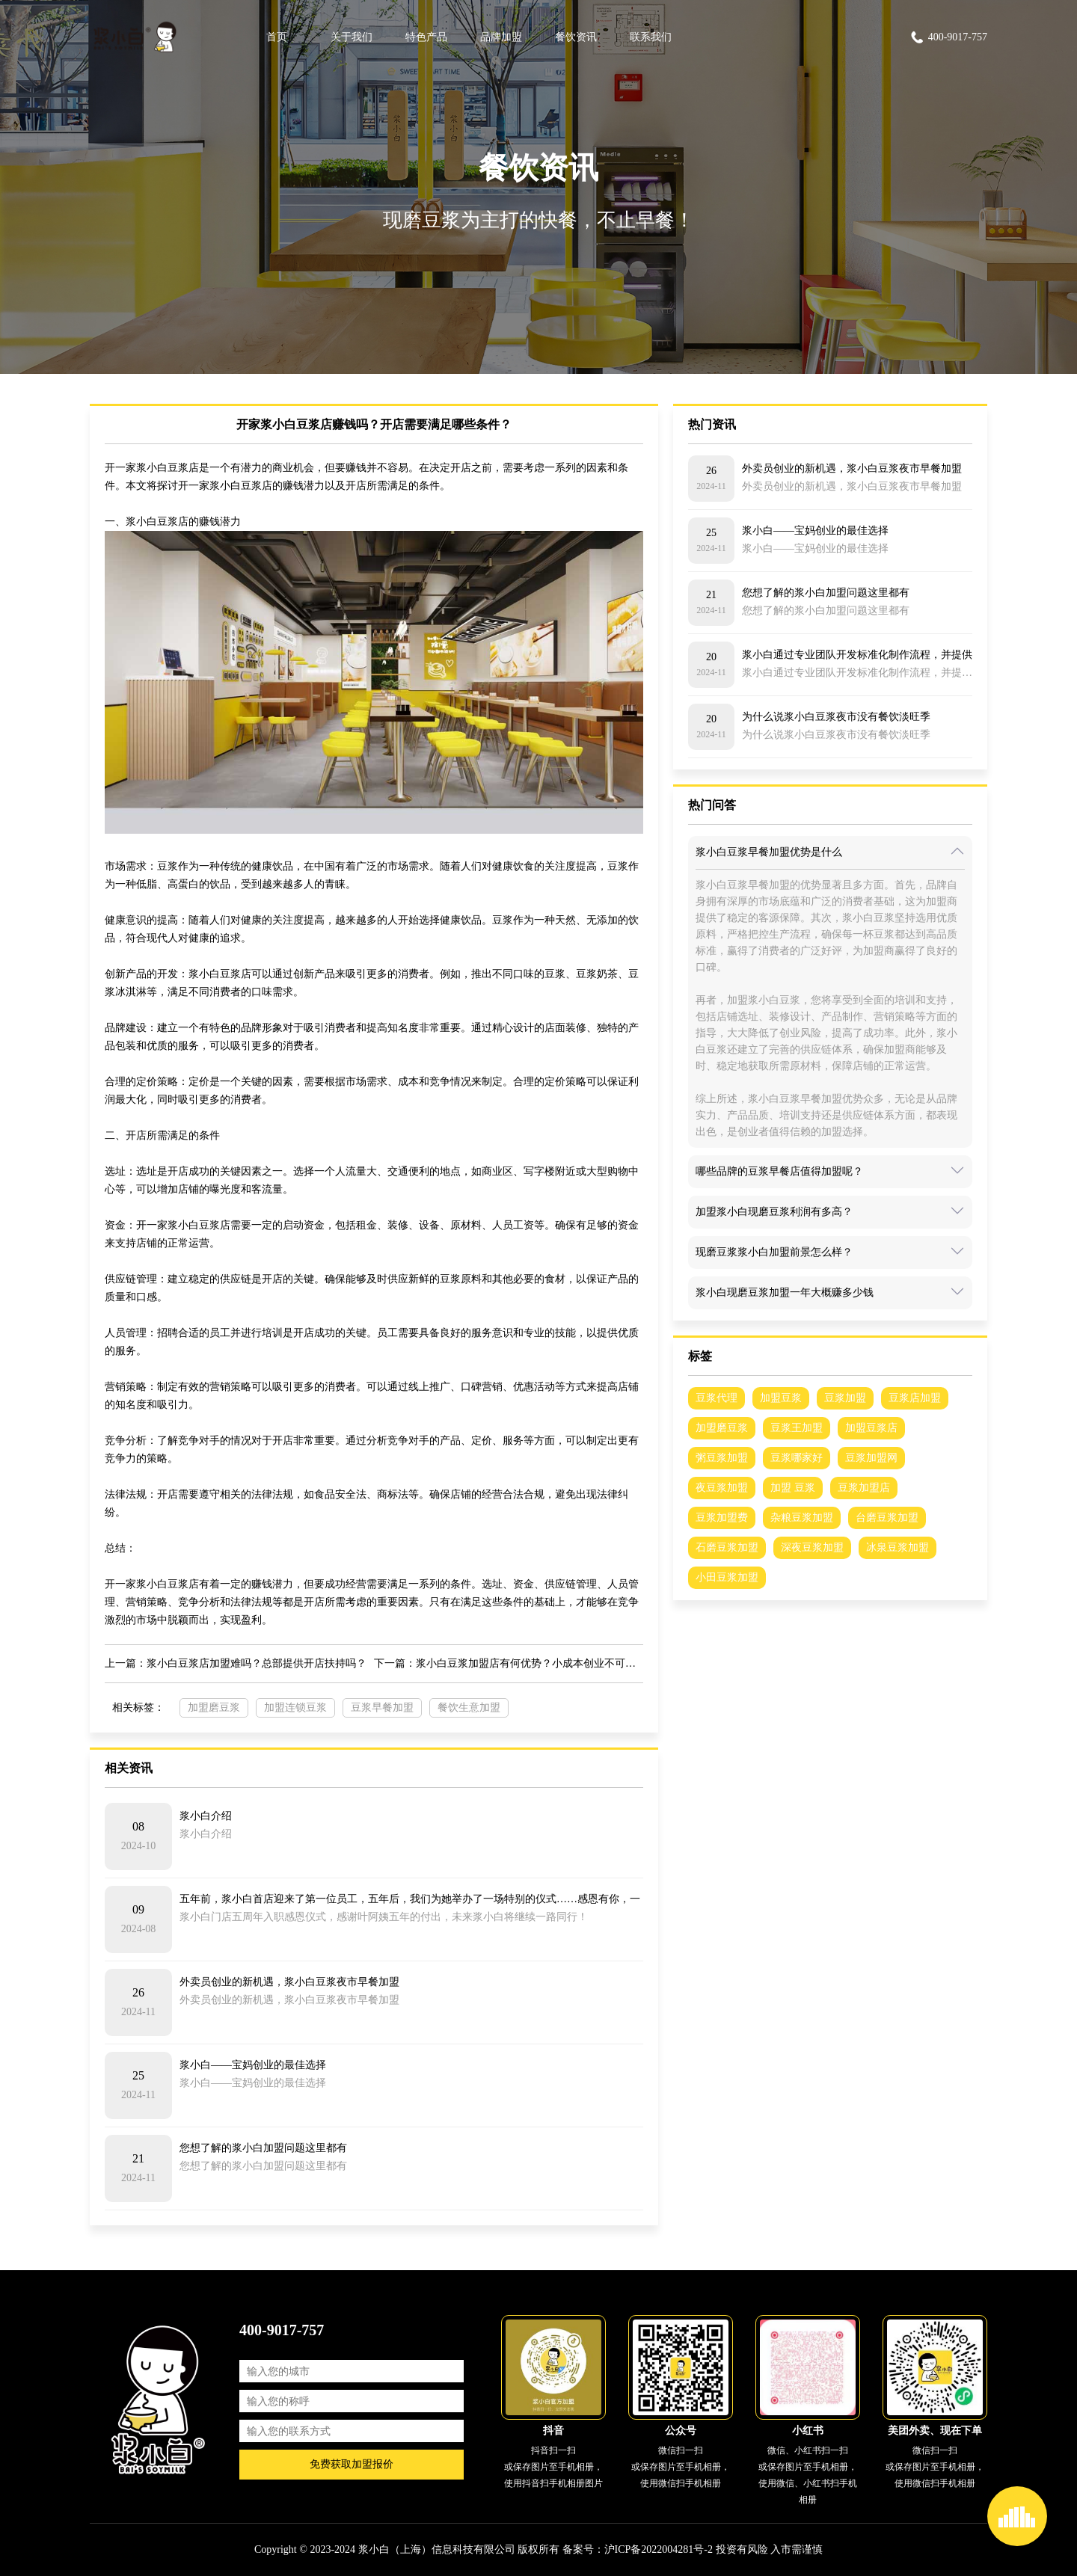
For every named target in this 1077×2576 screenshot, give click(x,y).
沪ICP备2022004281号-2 (658, 2549)
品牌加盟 (501, 37)
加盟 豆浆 (792, 1487)
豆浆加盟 (845, 1398)
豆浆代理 (716, 1398)
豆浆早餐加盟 (382, 1707)
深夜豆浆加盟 (812, 1547)
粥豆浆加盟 (722, 1457)
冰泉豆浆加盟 (897, 1547)
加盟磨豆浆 (214, 1707)
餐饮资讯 (576, 37)
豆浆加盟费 (722, 1517)
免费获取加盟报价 (351, 2464)
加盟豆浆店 (871, 1427)
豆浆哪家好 (796, 1457)
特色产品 (426, 37)
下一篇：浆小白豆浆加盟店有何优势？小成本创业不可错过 (508, 1663)
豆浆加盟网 (871, 1457)
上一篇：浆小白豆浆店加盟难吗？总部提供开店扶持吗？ (235, 1663)
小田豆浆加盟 (727, 1577)
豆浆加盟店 (864, 1487)
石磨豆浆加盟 (727, 1547)
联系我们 (651, 37)
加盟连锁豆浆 (295, 1707)
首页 (276, 37)
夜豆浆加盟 (722, 1487)
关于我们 (351, 37)
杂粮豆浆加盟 (801, 1517)
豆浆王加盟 (796, 1427)
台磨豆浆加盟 (887, 1517)
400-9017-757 (948, 37)
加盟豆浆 (781, 1398)
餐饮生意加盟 (469, 1707)
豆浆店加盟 (915, 1398)
